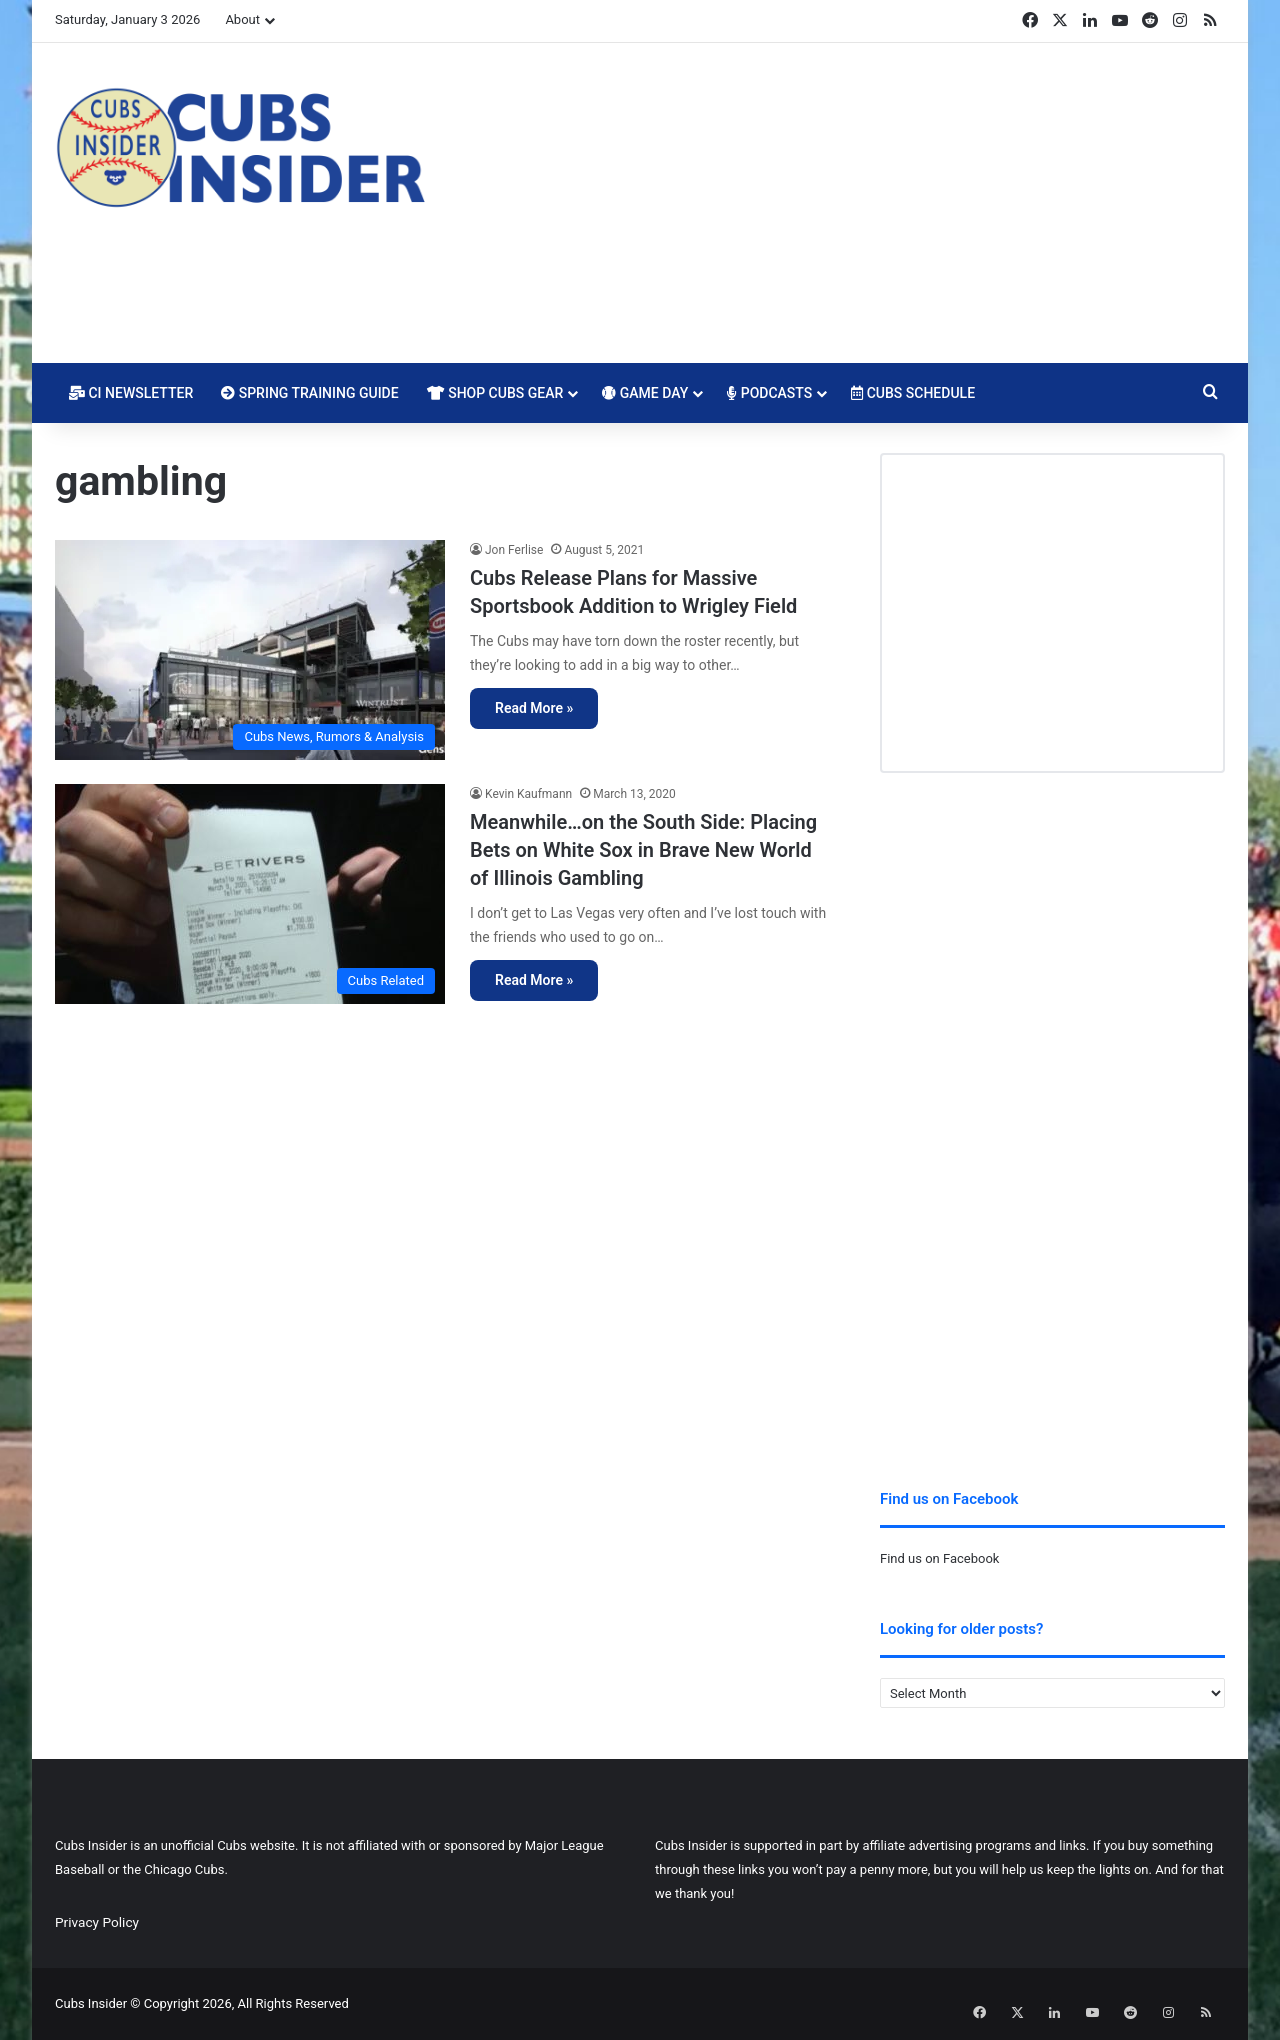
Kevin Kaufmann (528, 794)
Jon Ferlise (514, 550)
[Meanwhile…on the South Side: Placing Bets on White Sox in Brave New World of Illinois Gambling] (250, 894)
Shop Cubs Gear (495, 393)
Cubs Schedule (913, 393)
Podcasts (769, 393)
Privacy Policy (97, 1922)
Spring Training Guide (309, 393)
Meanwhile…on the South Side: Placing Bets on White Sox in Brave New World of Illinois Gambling (643, 850)
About (242, 19)
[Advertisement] (840, 203)
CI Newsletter (131, 393)
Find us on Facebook (939, 1558)
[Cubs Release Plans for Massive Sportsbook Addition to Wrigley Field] (250, 650)
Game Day (645, 393)
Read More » (534, 708)
